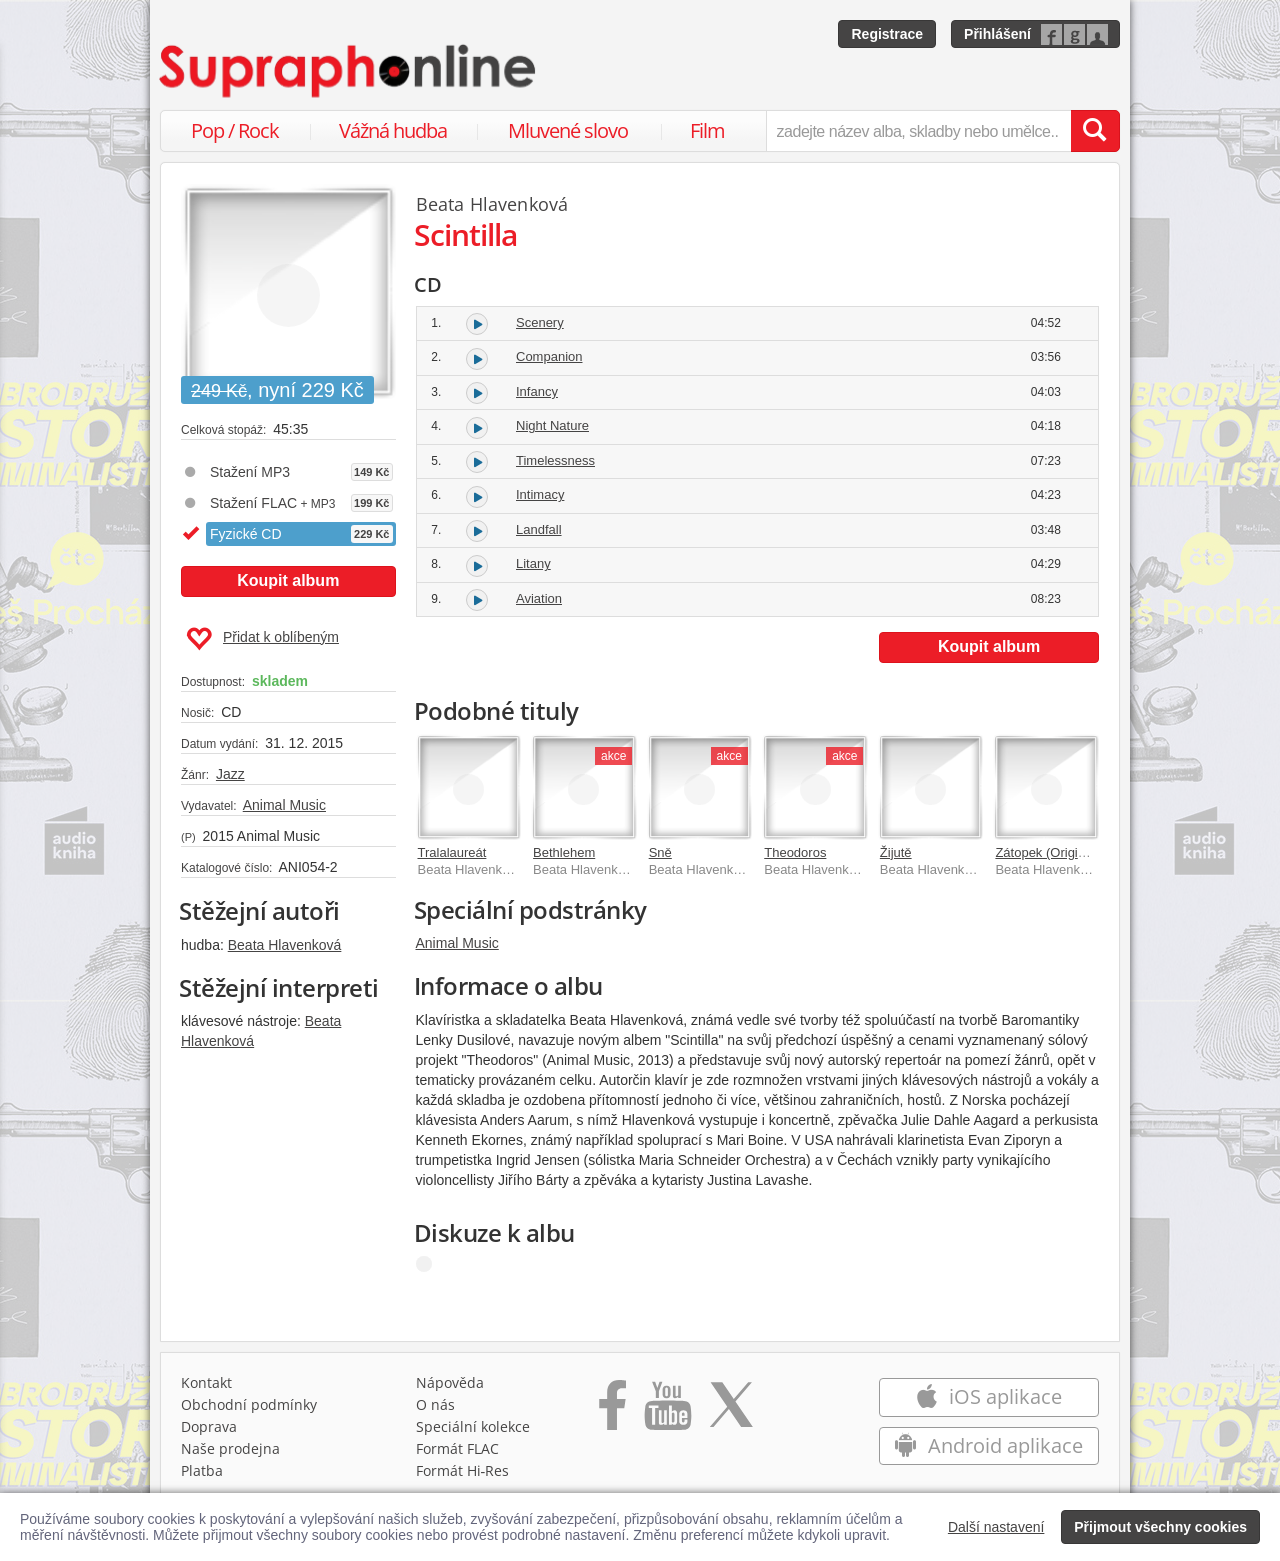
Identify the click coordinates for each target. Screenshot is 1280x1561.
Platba (202, 1470)
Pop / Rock (235, 130)
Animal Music (284, 805)
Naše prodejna (230, 1448)
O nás (435, 1404)
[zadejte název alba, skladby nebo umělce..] (918, 131)
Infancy (537, 391)
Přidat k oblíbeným (262, 639)
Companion (549, 356)
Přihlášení (997, 34)
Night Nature (552, 425)
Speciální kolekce (473, 1426)
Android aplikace (988, 1445)
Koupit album (288, 580)
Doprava (209, 1426)
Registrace (887, 34)
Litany (533, 563)
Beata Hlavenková (285, 945)
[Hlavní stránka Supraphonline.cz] (349, 71)
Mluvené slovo (568, 130)
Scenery (540, 322)
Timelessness (555, 460)
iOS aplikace (988, 1396)
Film (707, 130)
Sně (660, 852)
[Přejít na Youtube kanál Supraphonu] (667, 1412)
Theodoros (795, 852)
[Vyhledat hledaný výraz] (1095, 131)
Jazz (230, 774)
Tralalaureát (452, 852)
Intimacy (540, 494)
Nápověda (450, 1382)
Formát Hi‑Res (463, 1470)
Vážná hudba (393, 130)
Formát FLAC (457, 1448)
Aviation (539, 598)
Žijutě (896, 852)
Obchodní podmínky (249, 1404)
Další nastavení (996, 1527)
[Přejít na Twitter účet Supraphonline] (731, 1412)
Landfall (539, 529)
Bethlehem (564, 852)
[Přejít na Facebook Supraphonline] (612, 1412)
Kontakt (206, 1382)
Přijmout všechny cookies (1160, 1527)
